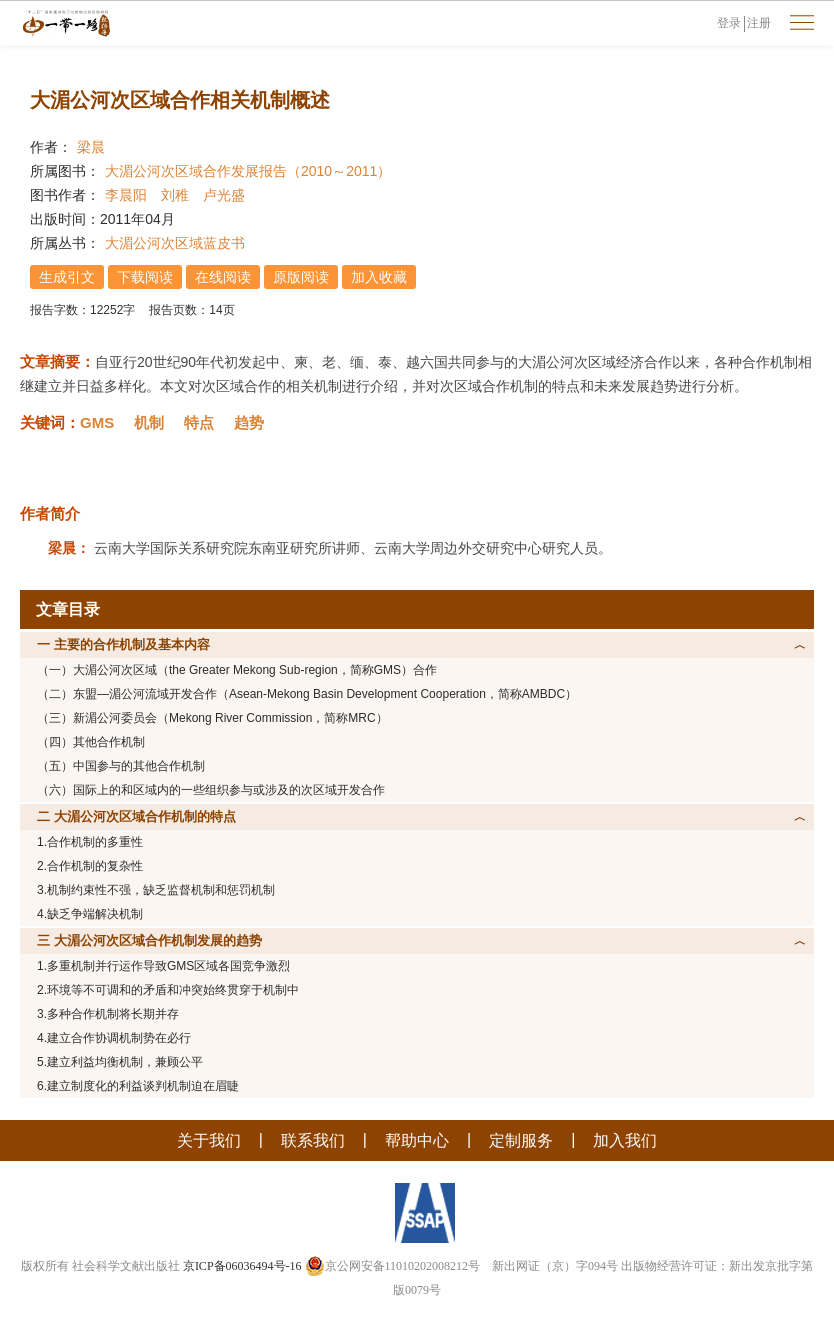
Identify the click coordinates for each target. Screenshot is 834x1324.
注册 (759, 23)
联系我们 (313, 1140)
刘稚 (175, 195)
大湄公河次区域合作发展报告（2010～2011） (248, 171)
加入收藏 (379, 277)
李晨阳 (126, 195)
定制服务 (521, 1140)
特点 (199, 422)
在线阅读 (223, 277)
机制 (149, 422)
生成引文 (67, 277)
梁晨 (91, 147)
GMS (97, 422)
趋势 (249, 422)
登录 (729, 23)
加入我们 (625, 1140)
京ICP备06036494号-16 (242, 1266)
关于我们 (209, 1140)
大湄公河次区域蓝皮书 (175, 243)
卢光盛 (224, 195)
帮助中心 (417, 1140)
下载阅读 (145, 277)
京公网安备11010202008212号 (393, 1266)
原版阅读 (301, 277)
